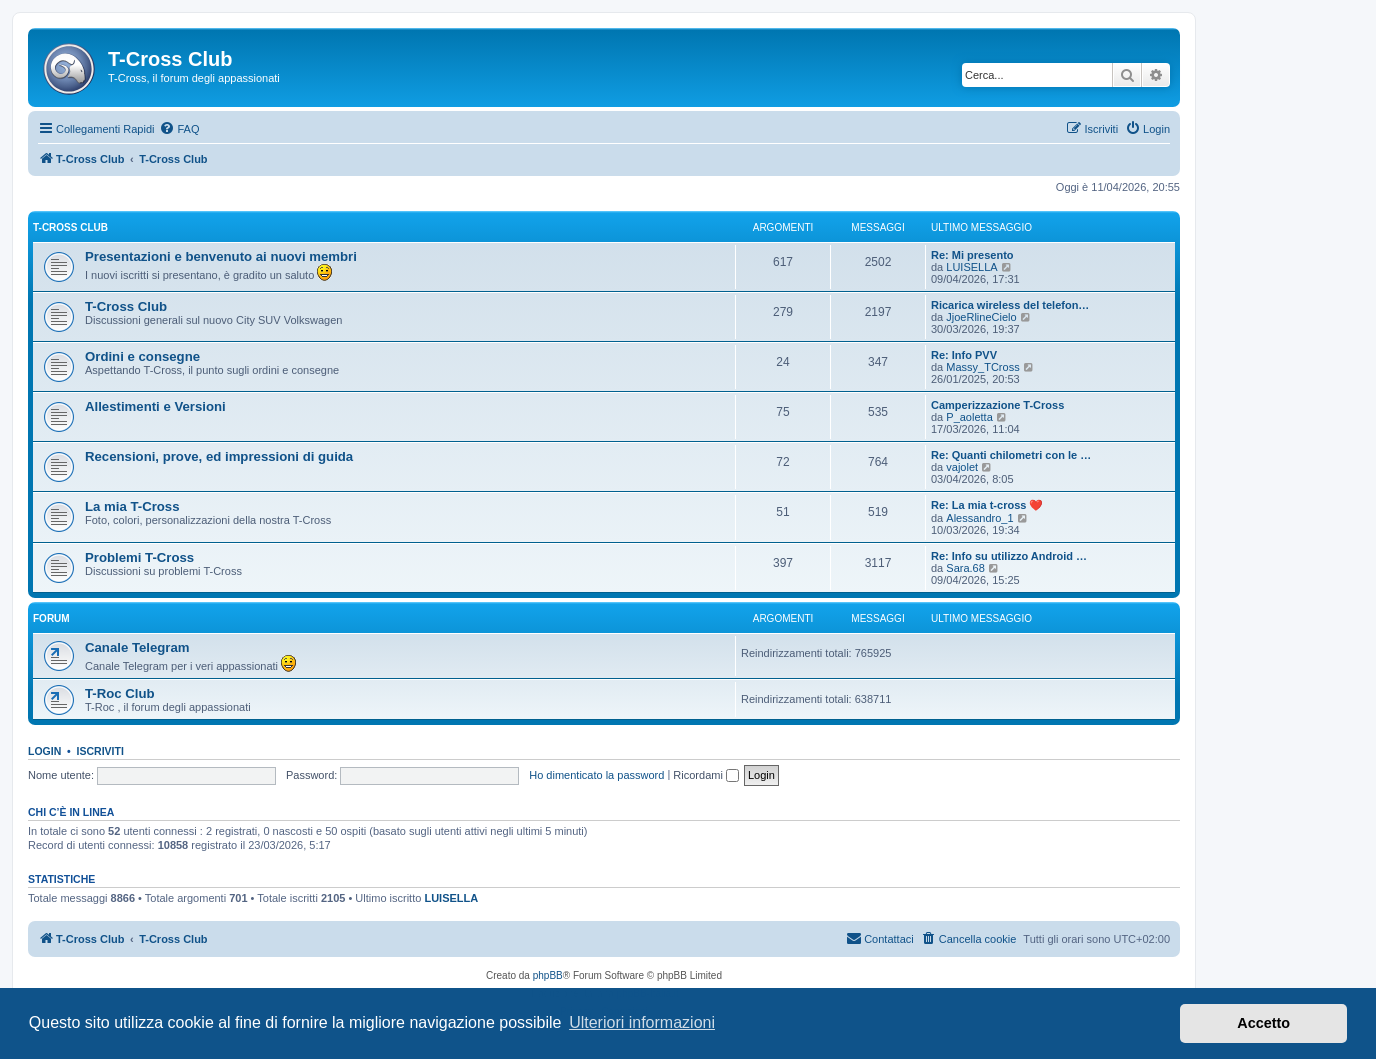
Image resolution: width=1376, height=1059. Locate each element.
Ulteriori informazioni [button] (642, 1022)
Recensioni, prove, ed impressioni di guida (219, 456)
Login (44, 751)
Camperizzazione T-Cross (997, 405)
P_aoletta (969, 417)
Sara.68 (965, 568)
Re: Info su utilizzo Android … (1009, 556)
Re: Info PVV (964, 355)
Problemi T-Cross (139, 557)
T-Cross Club (70, 227)
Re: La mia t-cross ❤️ (987, 505)
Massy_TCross (982, 367)
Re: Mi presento (972, 255)
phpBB (548, 975)
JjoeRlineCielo (981, 317)
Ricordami (706, 775)
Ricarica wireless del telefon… (1010, 305)
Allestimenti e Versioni (155, 406)
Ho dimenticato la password (596, 775)
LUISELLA (971, 267)
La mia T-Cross (132, 506)
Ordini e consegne (142, 356)
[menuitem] (179, 129)
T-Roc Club (120, 693)
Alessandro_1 (979, 518)
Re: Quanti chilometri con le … (1011, 455)
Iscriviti (100, 751)
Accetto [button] (1263, 1023)
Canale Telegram (137, 647)
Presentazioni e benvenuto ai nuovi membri (221, 256)
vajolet (962, 467)
